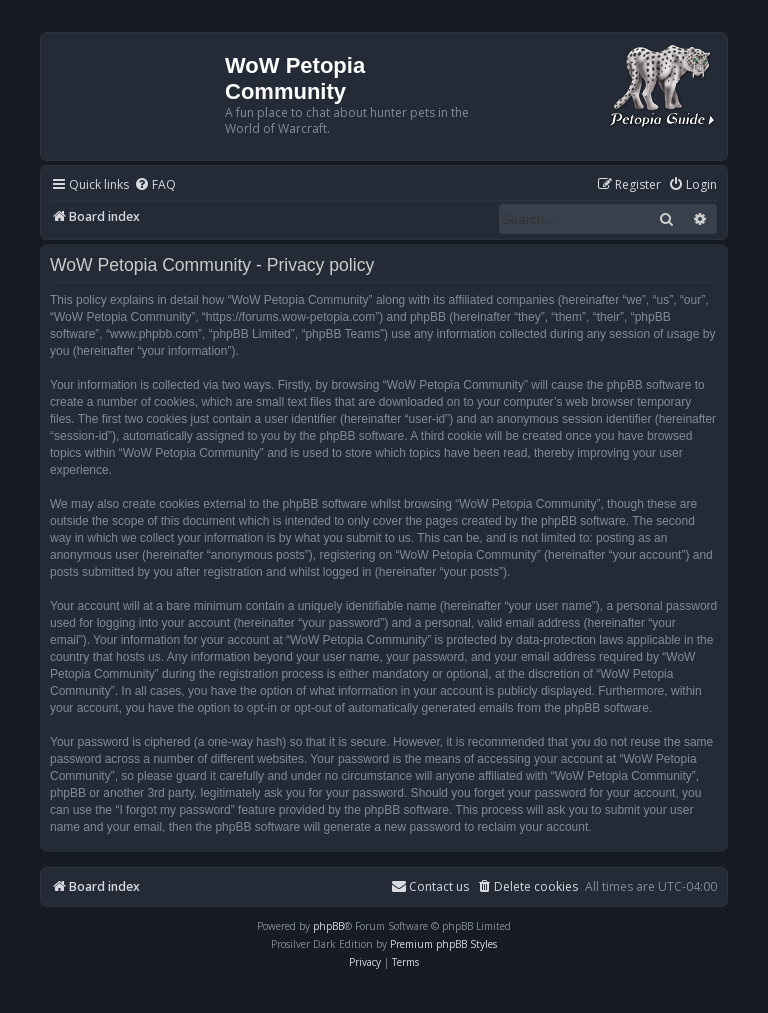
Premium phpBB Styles (443, 944)
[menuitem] (155, 185)
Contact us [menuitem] (430, 886)
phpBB (328, 926)
